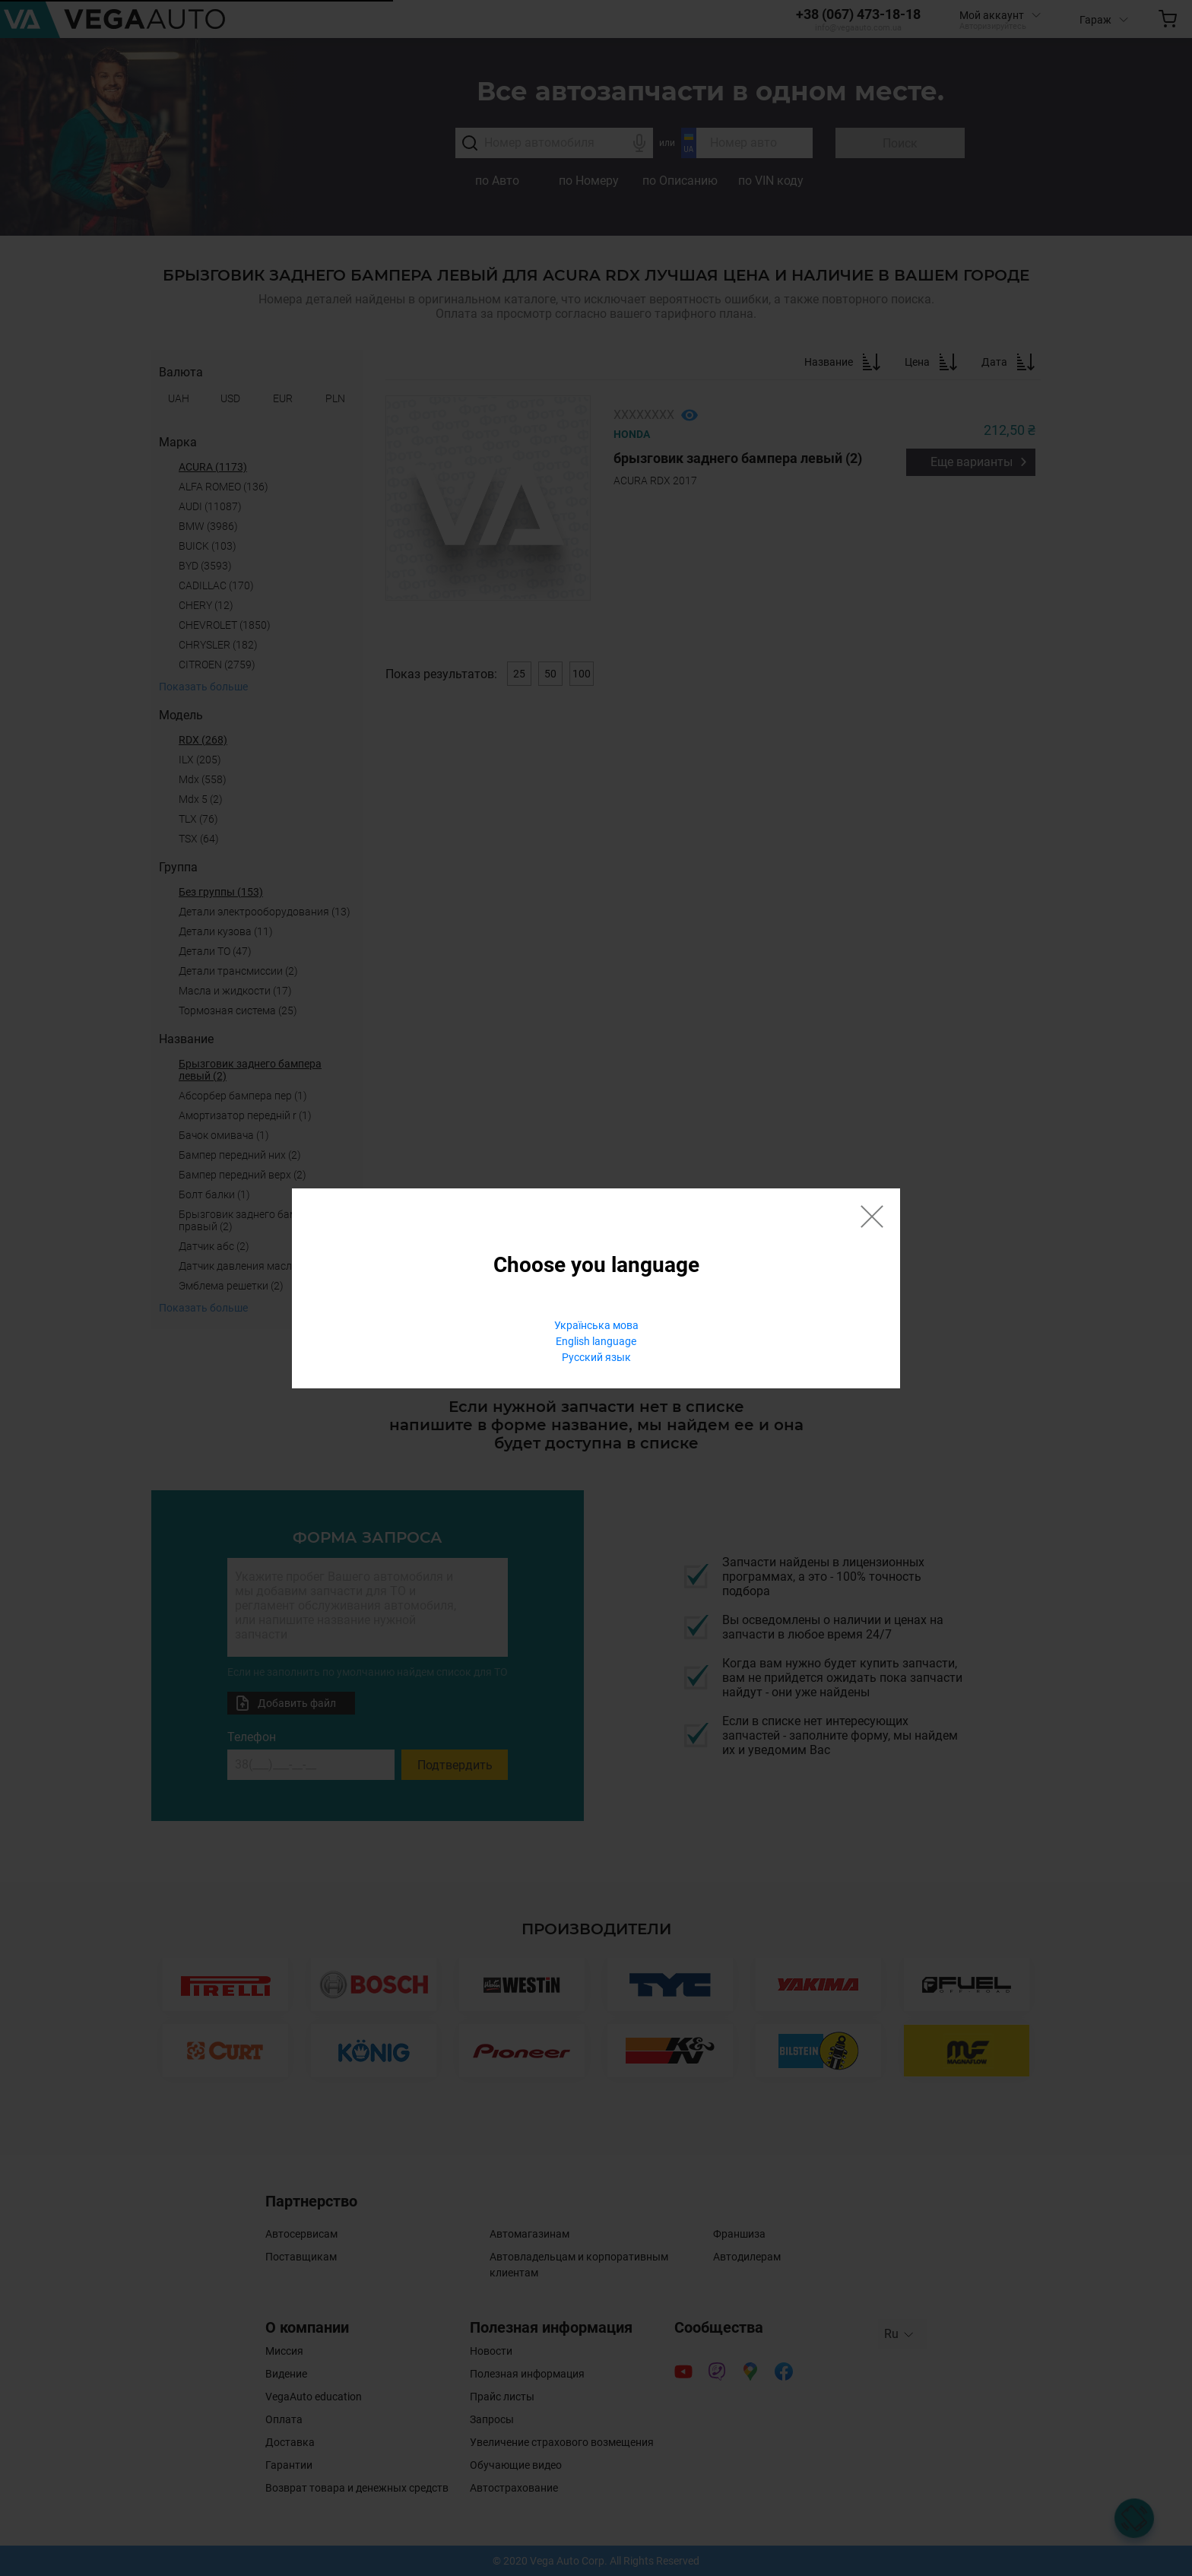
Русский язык (596, 1357)
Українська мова (596, 1325)
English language (596, 1341)
